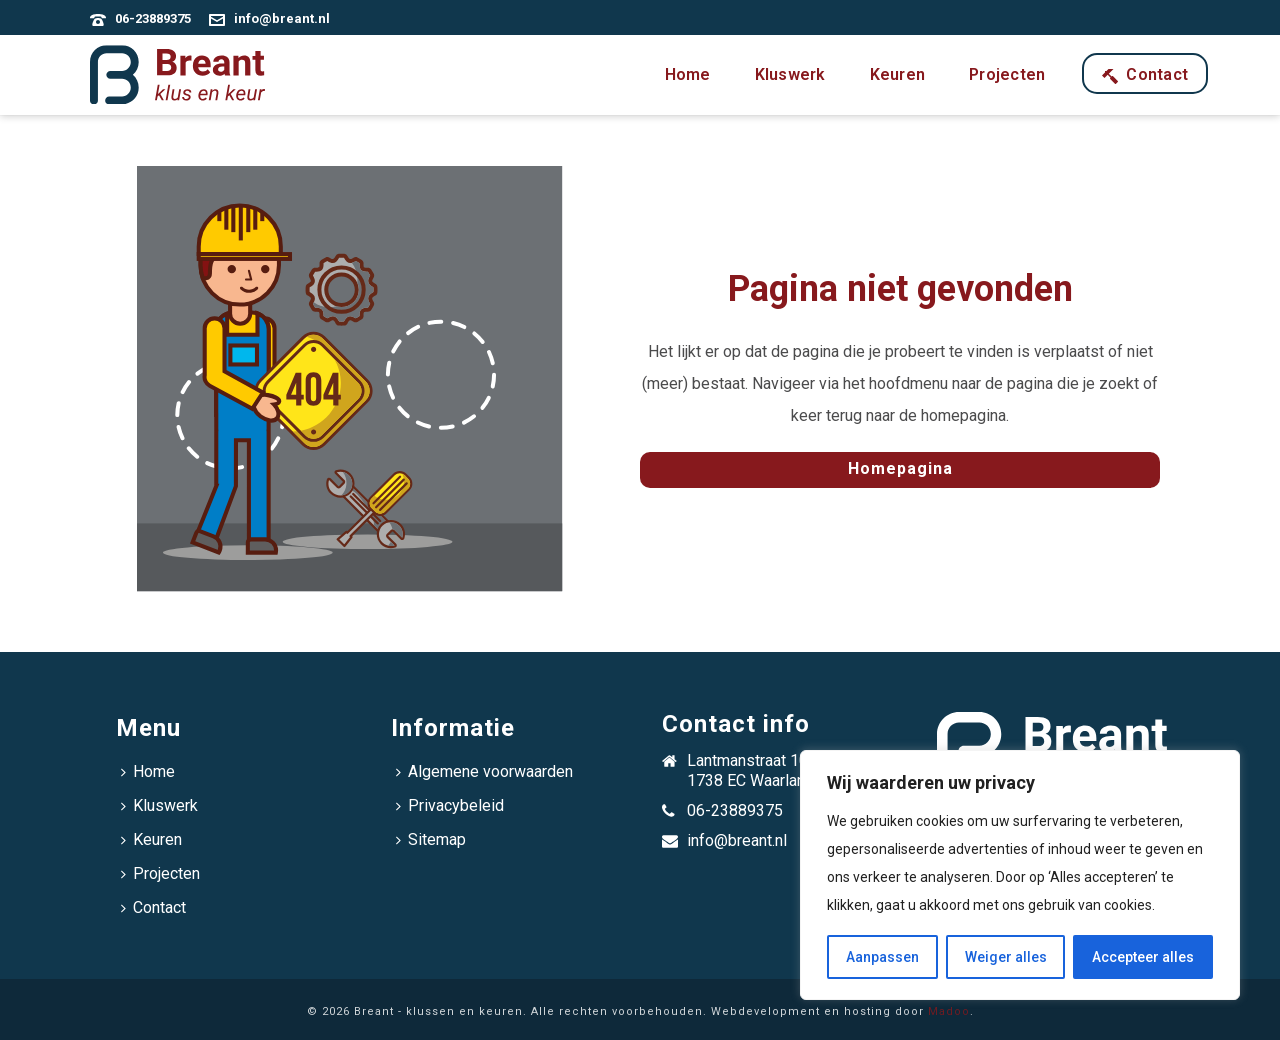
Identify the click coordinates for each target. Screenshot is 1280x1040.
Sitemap (431, 839)
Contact (1145, 74)
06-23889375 (153, 18)
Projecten (1007, 74)
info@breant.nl (282, 18)
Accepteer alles (1143, 957)
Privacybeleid (450, 805)
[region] (1020, 875)
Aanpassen (882, 957)
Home (688, 74)
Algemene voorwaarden (484, 771)
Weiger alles (1006, 957)
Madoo (949, 1011)
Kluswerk (790, 74)
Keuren (898, 74)
